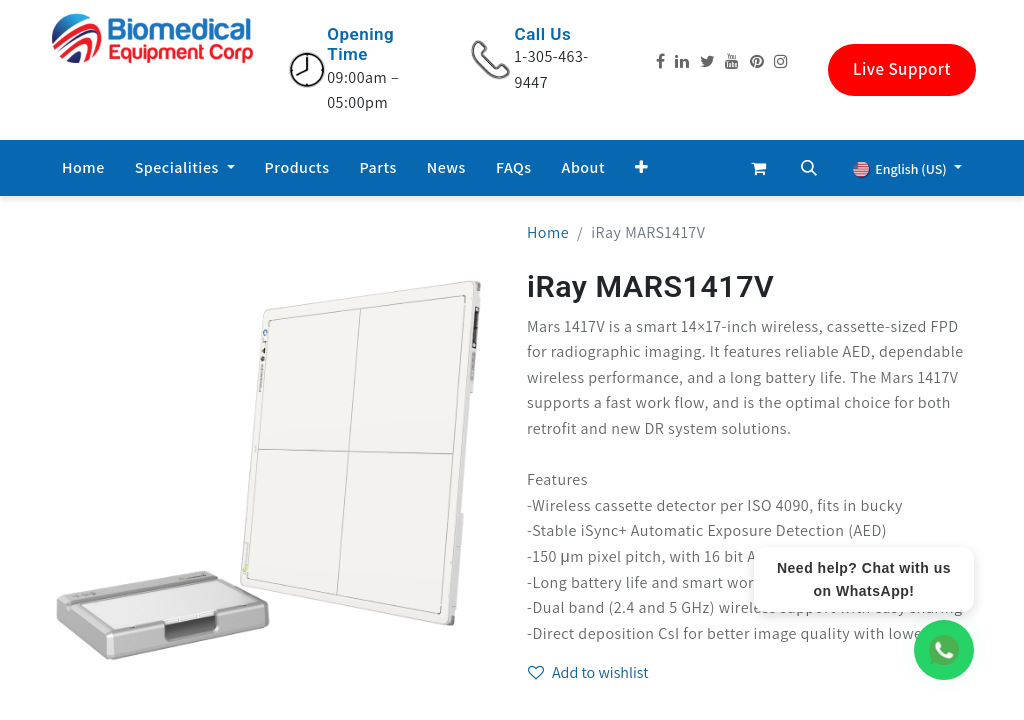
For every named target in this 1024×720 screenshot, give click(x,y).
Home (548, 232)
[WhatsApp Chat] (944, 650)
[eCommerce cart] (759, 168)
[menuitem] (83, 168)
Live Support (902, 69)
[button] (642, 168)
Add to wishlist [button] (588, 672)
